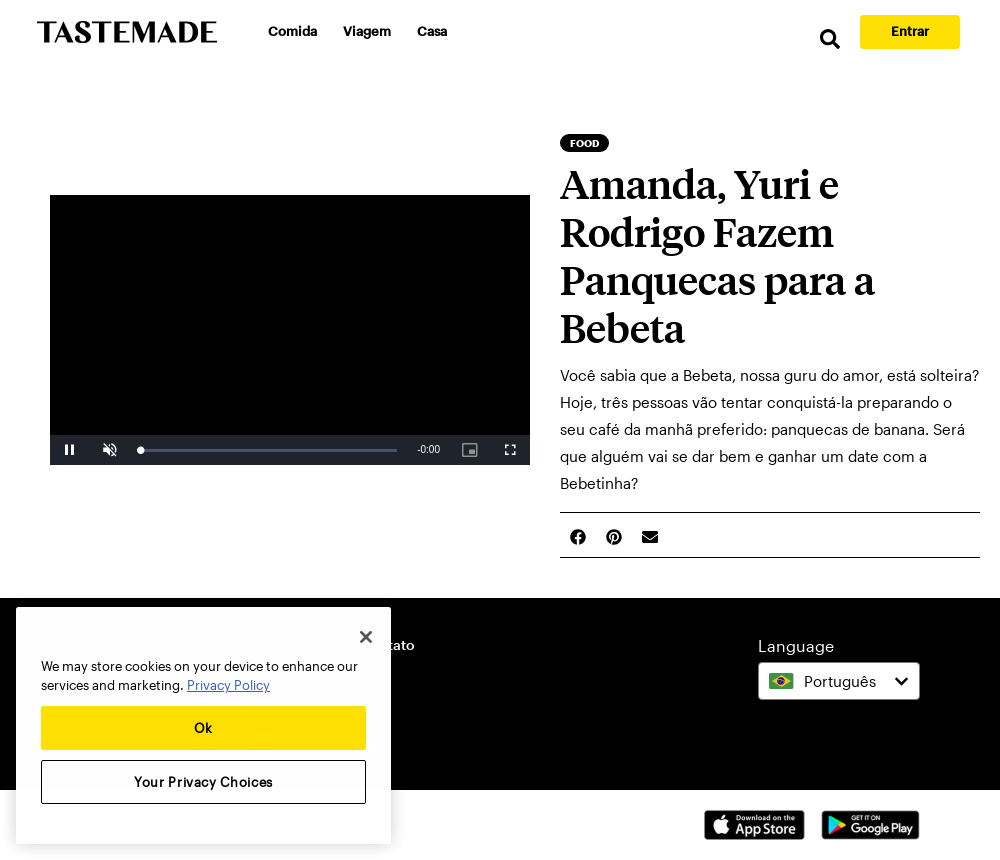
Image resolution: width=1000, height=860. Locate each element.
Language (796, 645)
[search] (830, 39)
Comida (292, 31)
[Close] (366, 637)
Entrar (910, 31)
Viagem (367, 31)
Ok (203, 728)
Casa (432, 31)
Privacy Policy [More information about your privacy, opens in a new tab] (228, 685)
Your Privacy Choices (203, 782)
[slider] (268, 450)
